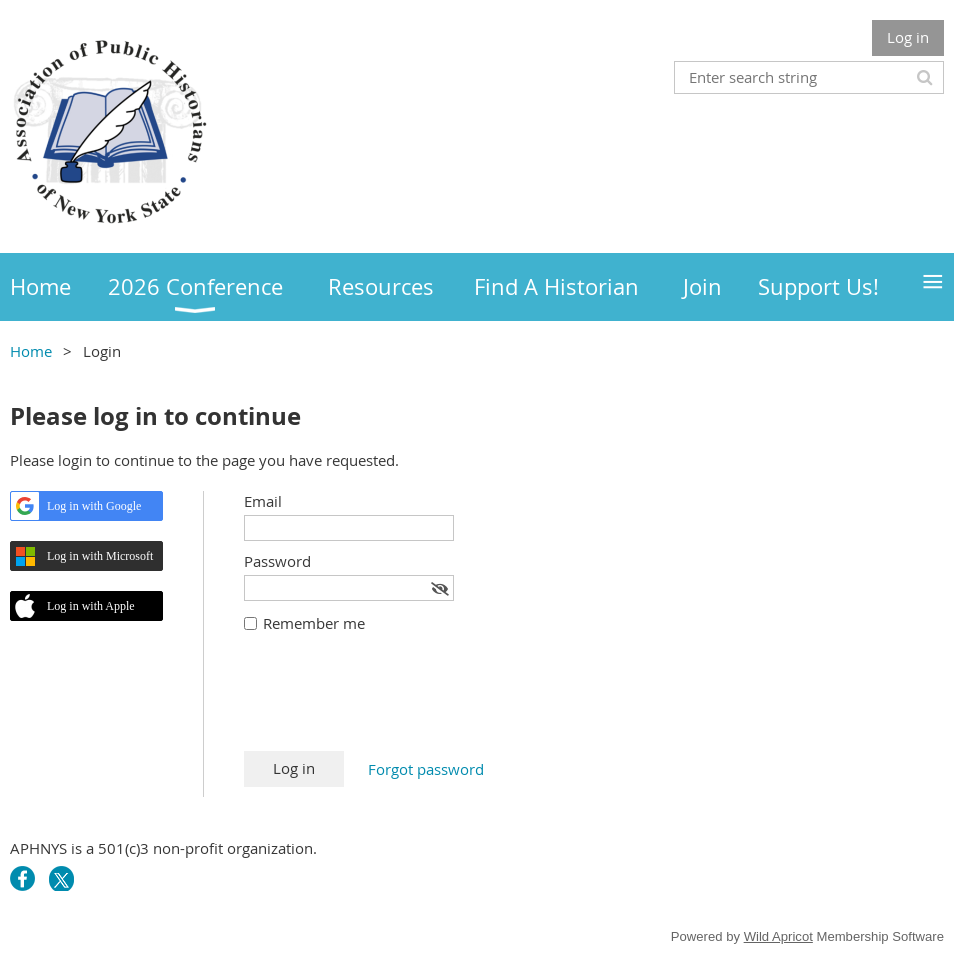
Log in (908, 37)
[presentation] (396, 702)
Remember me (314, 623)
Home (31, 351)
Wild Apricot (778, 936)
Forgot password (426, 769)
